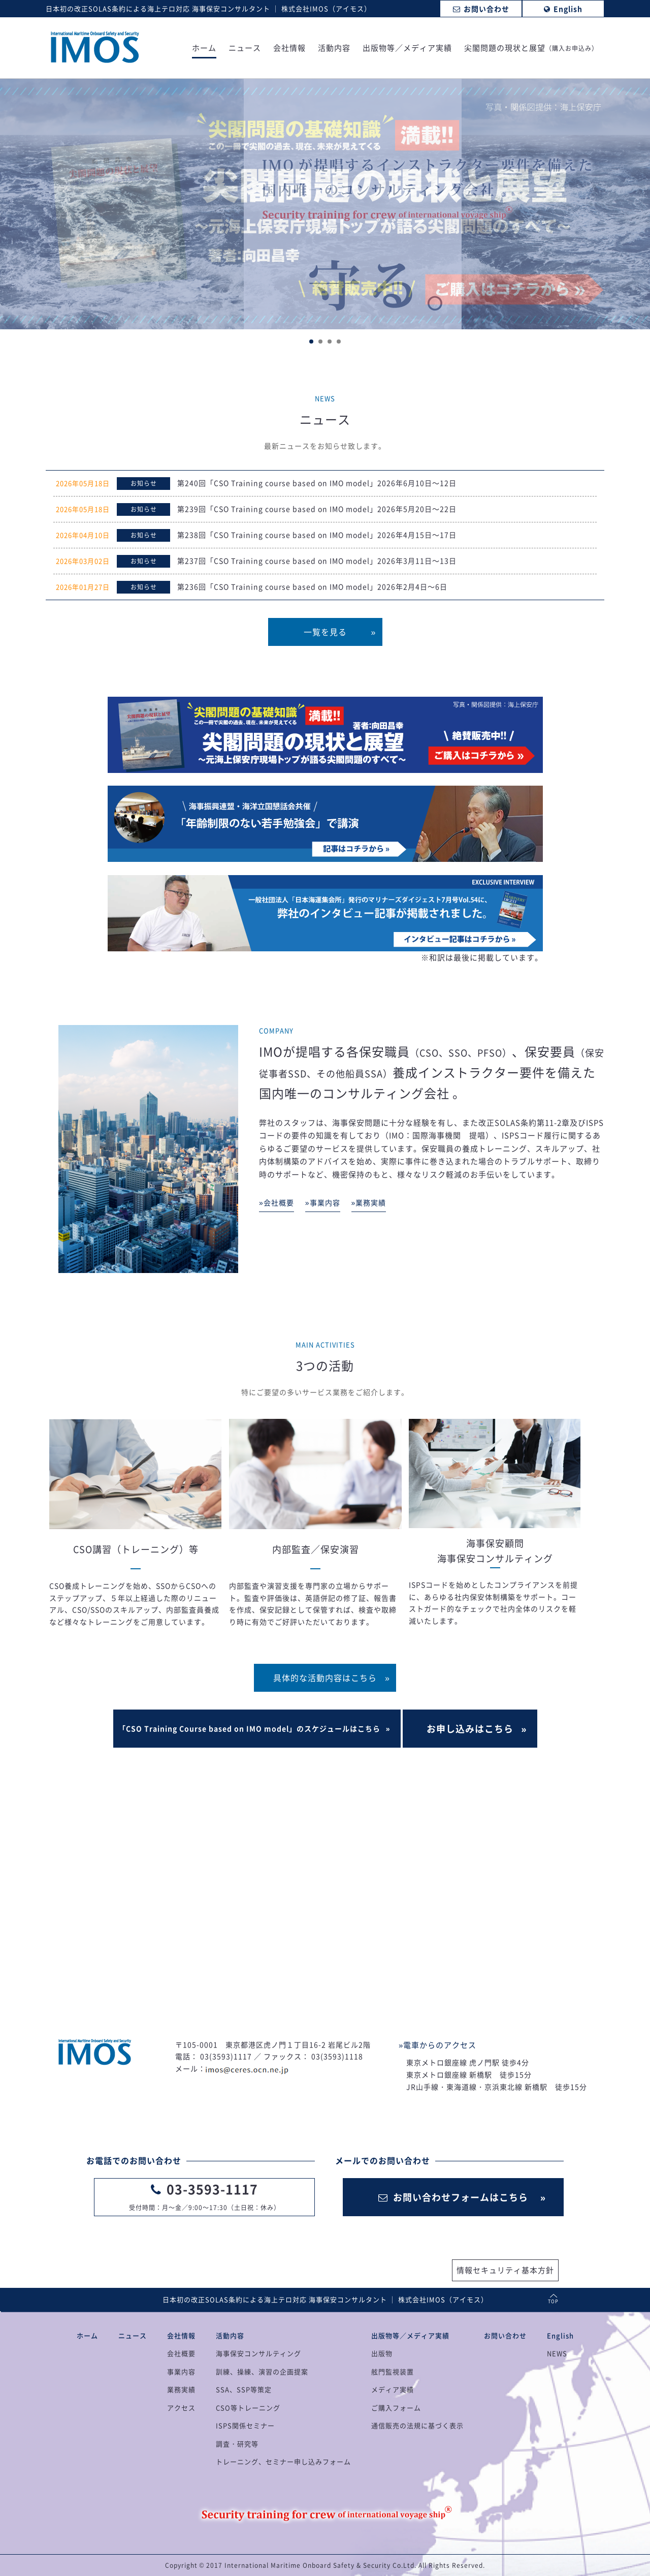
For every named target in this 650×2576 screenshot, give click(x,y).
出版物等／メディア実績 (407, 48)
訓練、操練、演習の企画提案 (262, 2371)
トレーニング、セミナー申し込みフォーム (283, 2461)
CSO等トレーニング (248, 2407)
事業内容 (181, 2371)
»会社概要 (276, 1202)
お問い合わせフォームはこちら (453, 2197)
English (560, 2335)
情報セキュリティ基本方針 (505, 2270)
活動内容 (334, 48)
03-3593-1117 (212, 2189)
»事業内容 (322, 1202)
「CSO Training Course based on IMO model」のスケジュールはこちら (249, 1728)
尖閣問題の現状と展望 (531, 48)
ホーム (204, 48)
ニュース (245, 48)
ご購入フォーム (396, 2407)
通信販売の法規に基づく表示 (417, 2425)
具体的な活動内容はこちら (325, 1677)
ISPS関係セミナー (245, 2425)
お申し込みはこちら (470, 1728)
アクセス (181, 2407)
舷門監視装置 (392, 2371)
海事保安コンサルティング (258, 2353)
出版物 (382, 2353)
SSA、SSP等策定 (244, 2389)
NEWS (557, 2353)
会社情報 (289, 48)
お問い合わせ (505, 2335)
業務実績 (181, 2389)
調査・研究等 (237, 2443)
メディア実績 (392, 2389)
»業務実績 (368, 1202)
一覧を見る (325, 632)
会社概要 (181, 2353)
